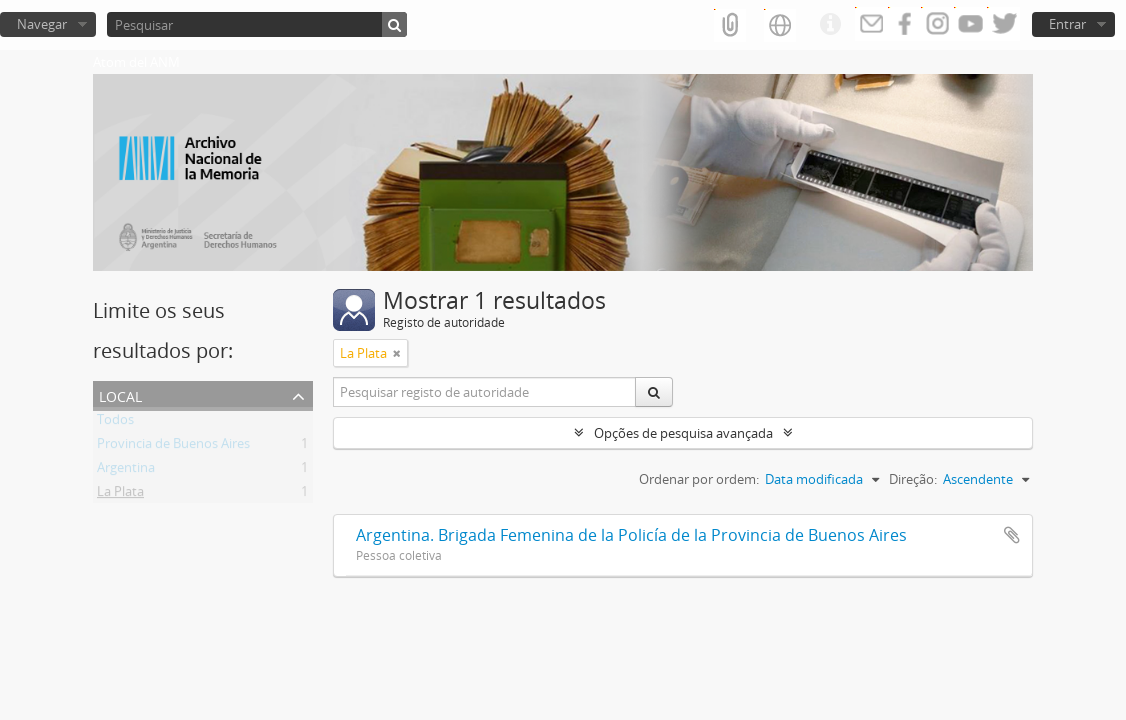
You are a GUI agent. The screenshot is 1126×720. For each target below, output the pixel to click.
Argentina (126, 471)
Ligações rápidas (830, 25)
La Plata (120, 495)
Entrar (1067, 24)
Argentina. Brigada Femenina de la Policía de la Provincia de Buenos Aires (631, 535)
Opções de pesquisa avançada (683, 433)
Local (120, 394)
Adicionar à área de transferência (1012, 535)
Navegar (42, 24)
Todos (115, 423)
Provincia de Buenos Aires (173, 447)
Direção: (913, 479)
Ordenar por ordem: (699, 479)
